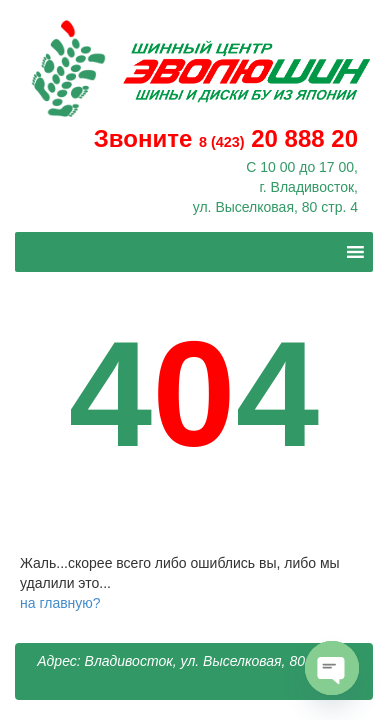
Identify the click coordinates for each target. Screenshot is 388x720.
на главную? (60, 603)
